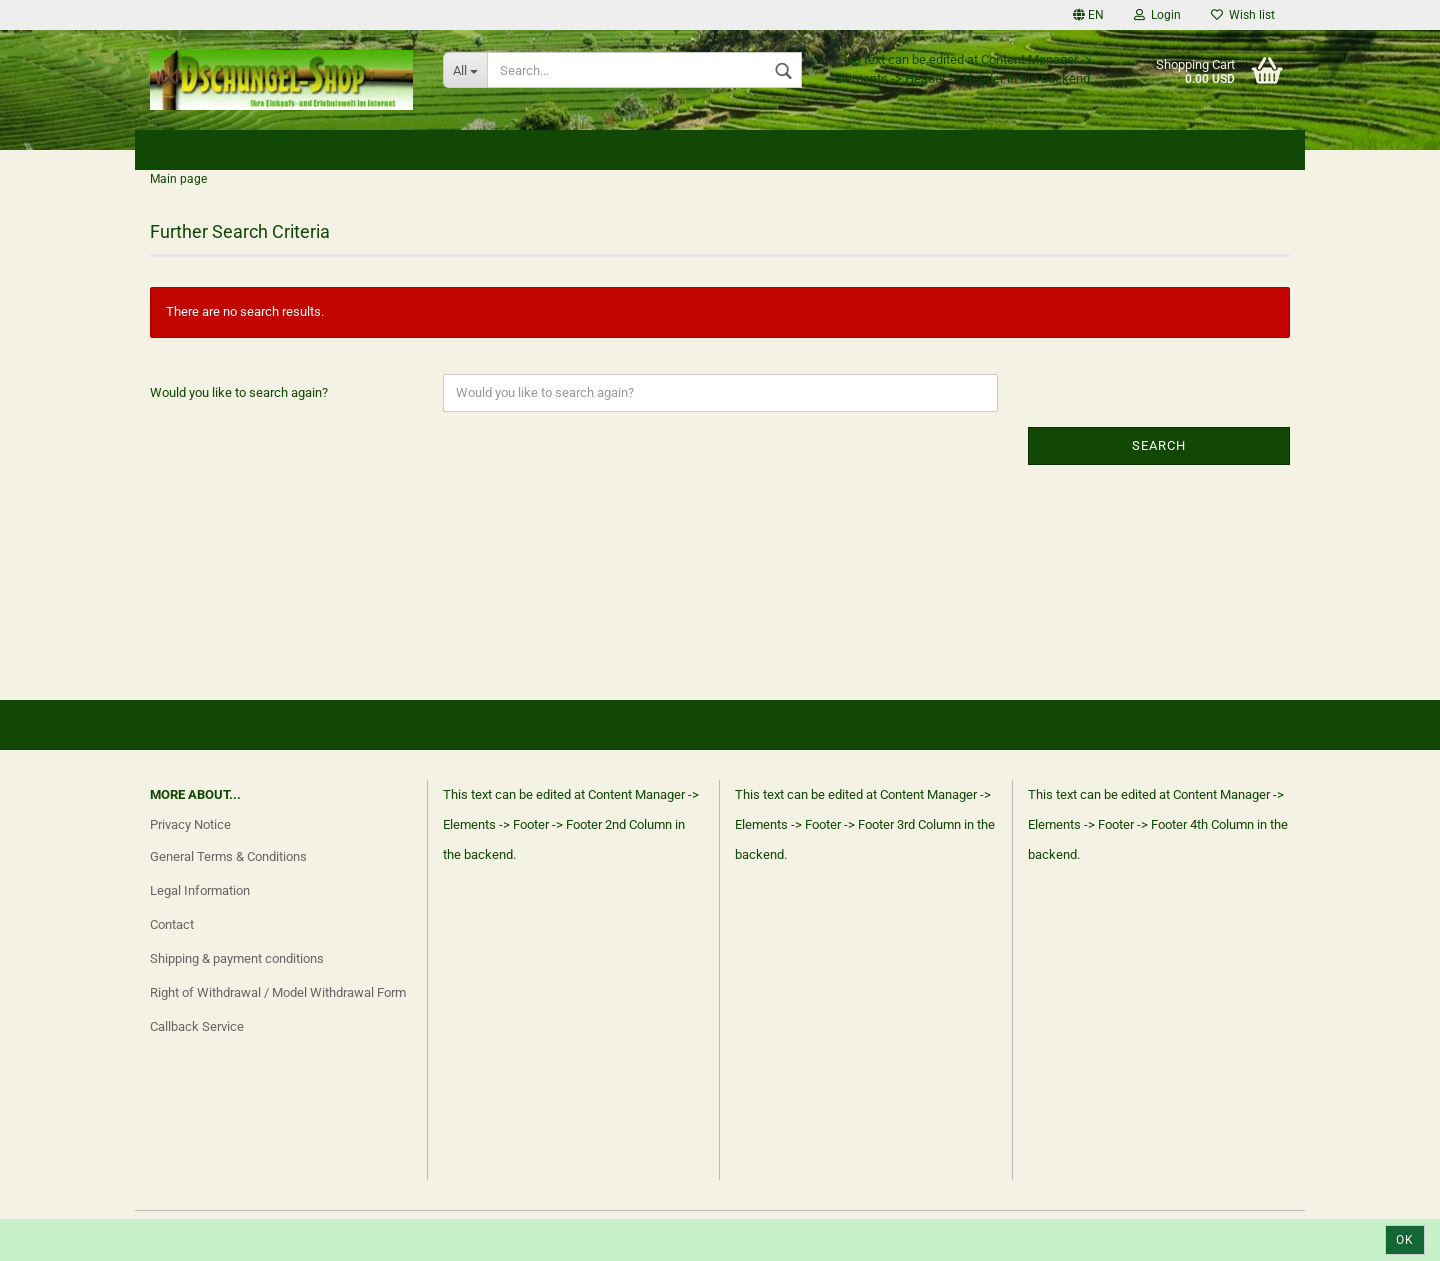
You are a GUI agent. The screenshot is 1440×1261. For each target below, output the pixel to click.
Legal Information (200, 890)
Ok (1405, 1240)
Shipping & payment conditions (237, 958)
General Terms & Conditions (228, 856)
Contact (172, 924)
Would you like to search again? (239, 392)
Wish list (1243, 15)
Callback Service (197, 1026)
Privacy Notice (190, 824)
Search (1159, 445)
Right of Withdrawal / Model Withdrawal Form (278, 992)
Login (1157, 15)
